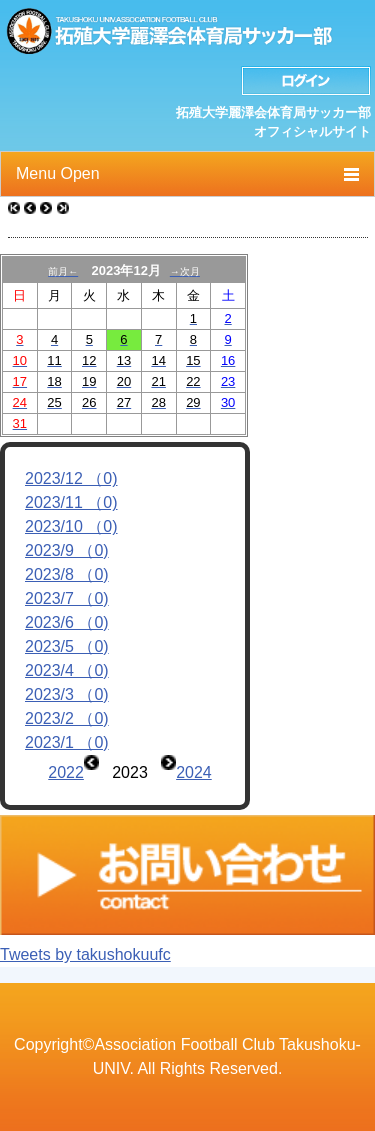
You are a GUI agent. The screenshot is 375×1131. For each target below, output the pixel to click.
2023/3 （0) (67, 694)
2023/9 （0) (67, 550)
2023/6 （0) (67, 622)
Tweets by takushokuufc (85, 954)
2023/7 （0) (67, 598)
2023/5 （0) (67, 646)
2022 (66, 772)
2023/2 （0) (67, 718)
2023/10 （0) (71, 526)
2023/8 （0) (67, 574)
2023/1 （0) (67, 742)
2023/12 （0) (71, 478)
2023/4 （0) (67, 670)
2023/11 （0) (71, 502)
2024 (194, 772)
